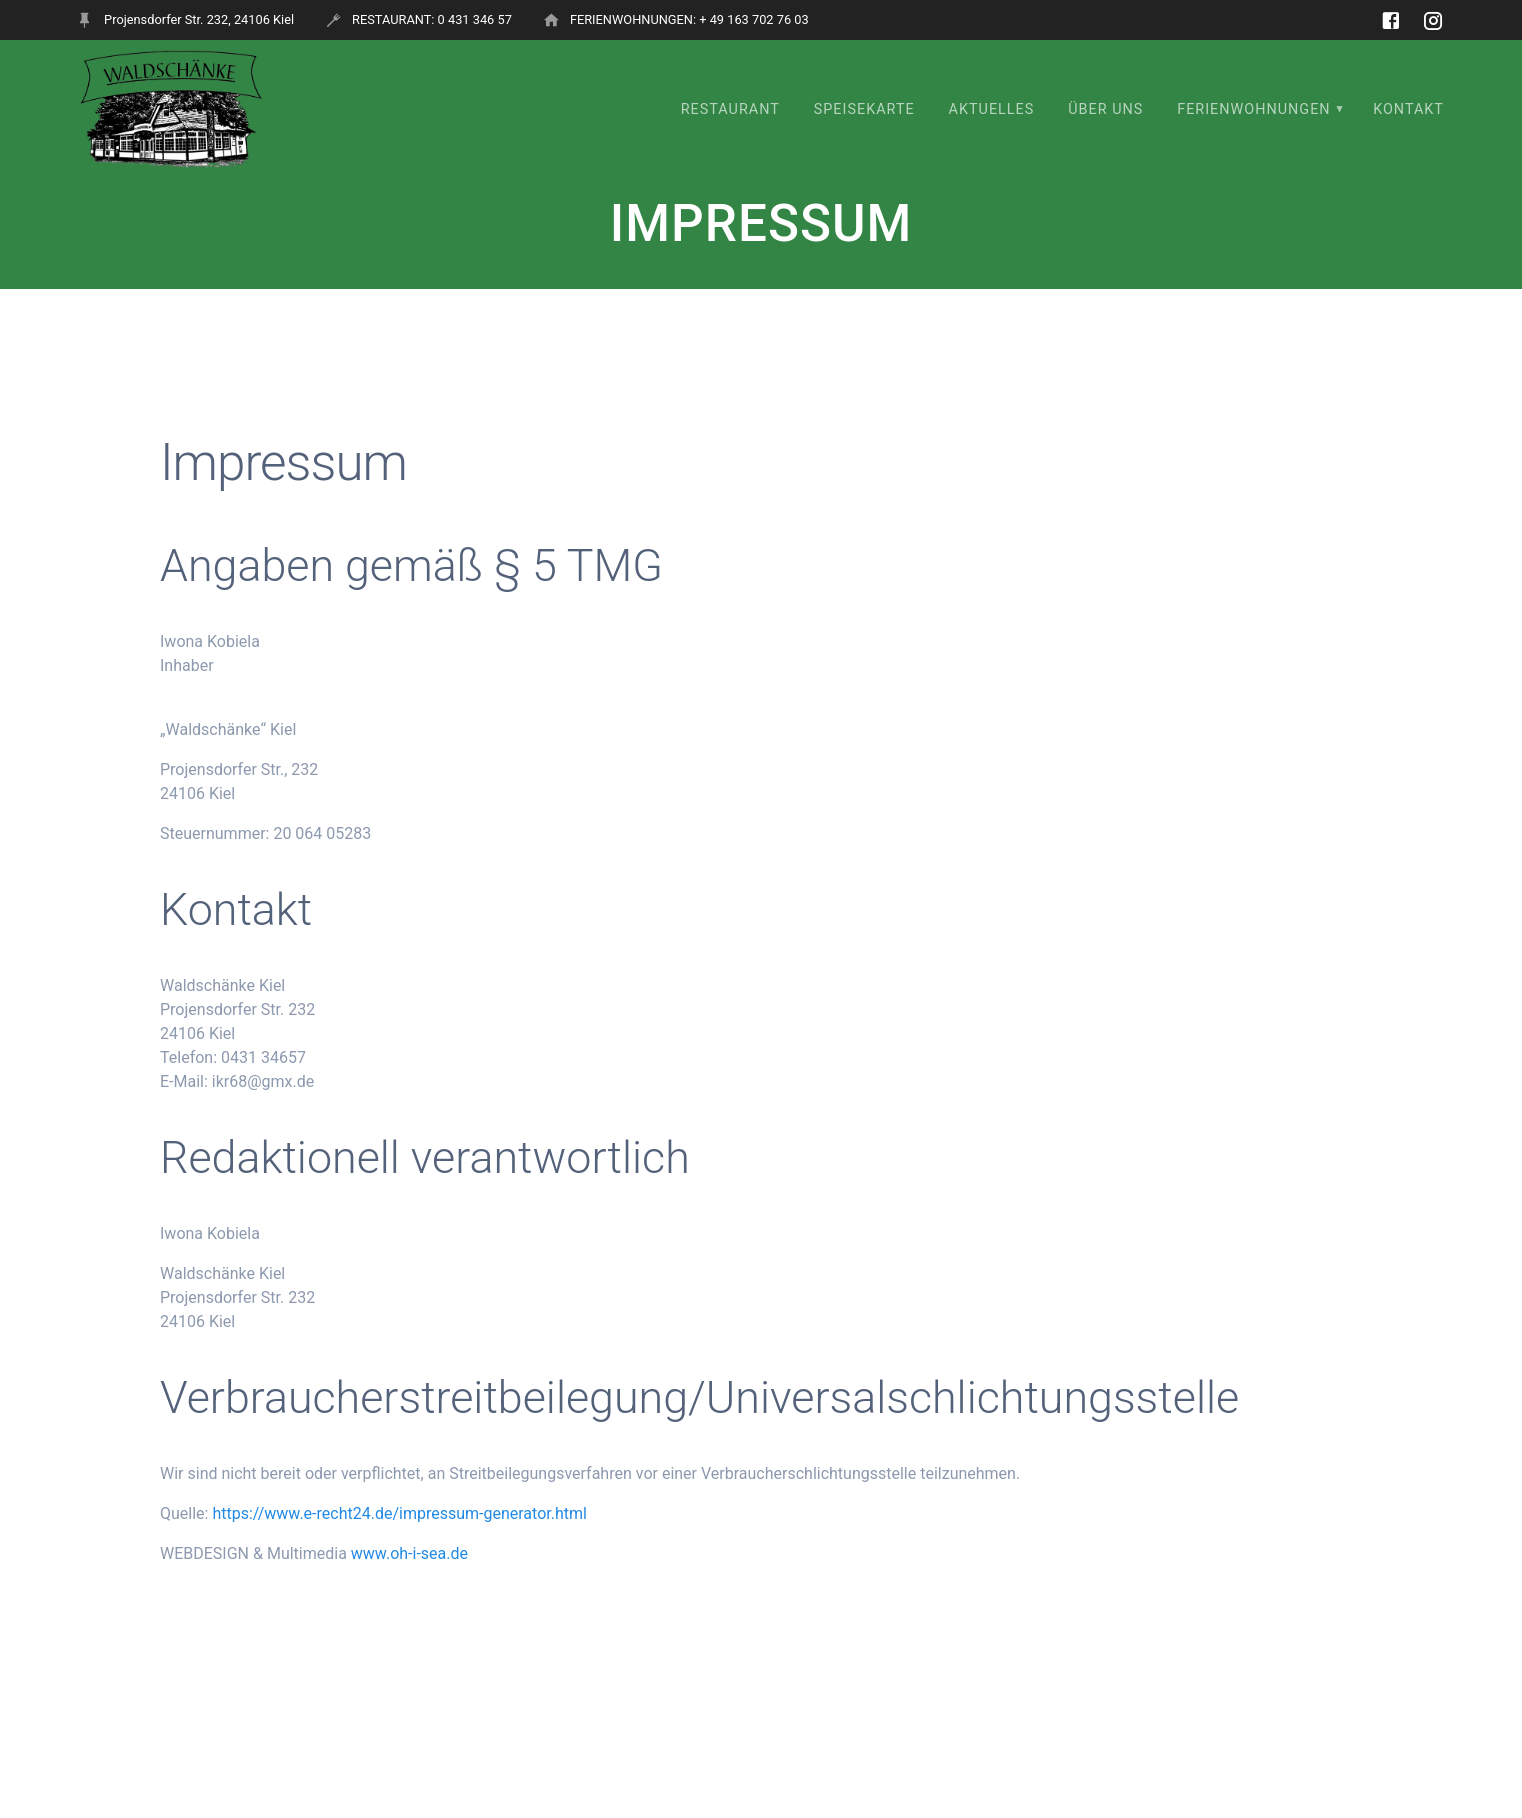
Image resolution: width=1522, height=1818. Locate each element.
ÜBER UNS (1105, 109)
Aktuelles (992, 109)
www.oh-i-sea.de (409, 1553)
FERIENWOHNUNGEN (1253, 109)
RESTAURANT (730, 109)
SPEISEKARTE (864, 109)
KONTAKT (1408, 109)
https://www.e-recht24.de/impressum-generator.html (399, 1513)
